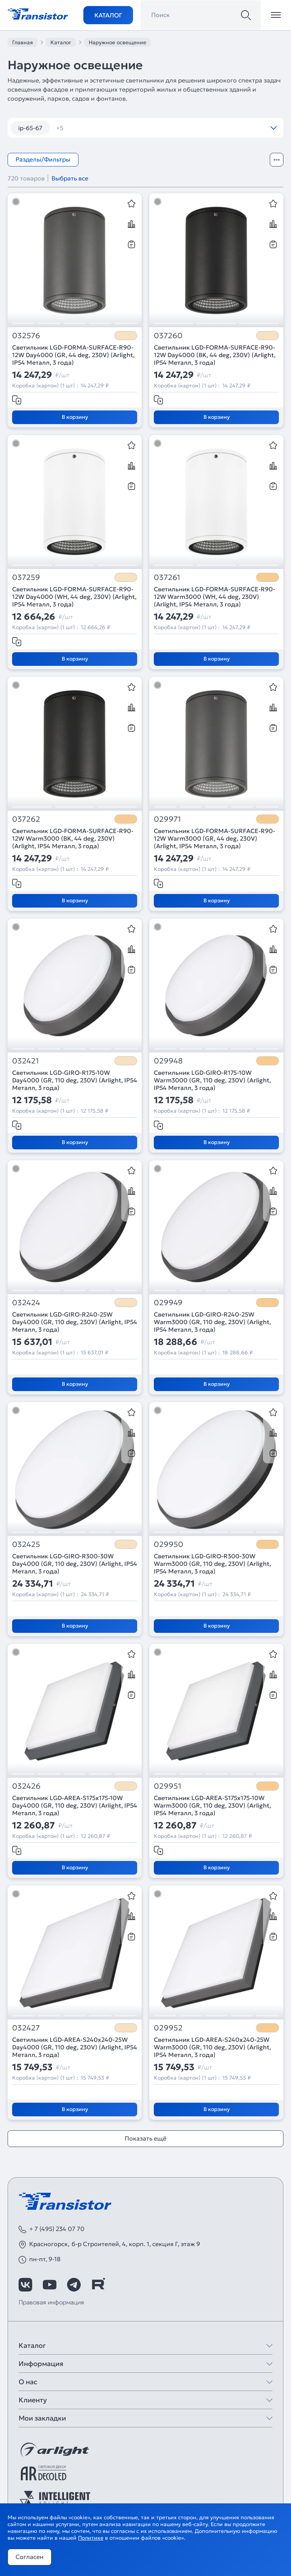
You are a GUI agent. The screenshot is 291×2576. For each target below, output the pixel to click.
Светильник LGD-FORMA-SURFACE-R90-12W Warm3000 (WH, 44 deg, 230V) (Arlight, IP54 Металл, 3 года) (214, 596)
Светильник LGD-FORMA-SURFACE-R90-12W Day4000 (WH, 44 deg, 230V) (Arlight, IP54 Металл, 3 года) (74, 596)
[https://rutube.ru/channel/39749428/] (98, 2285)
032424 (26, 1302)
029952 (168, 2028)
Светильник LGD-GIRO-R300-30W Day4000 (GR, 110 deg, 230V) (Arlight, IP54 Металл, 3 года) (74, 1563)
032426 (26, 1786)
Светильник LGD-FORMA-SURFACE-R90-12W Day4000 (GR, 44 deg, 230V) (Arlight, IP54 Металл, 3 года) (73, 355)
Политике (90, 2537)
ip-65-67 (30, 128)
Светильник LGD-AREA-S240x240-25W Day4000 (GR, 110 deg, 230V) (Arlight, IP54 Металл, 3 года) (74, 2047)
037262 (26, 819)
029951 (167, 1786)
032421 (25, 1061)
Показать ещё (145, 2138)
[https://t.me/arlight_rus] (74, 2285)
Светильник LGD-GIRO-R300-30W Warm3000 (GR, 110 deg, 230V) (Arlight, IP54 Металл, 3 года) (212, 1563)
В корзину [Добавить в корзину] (75, 417)
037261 (167, 577)
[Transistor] (38, 13)
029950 (168, 1544)
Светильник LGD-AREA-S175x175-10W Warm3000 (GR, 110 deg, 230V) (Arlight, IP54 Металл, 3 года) (212, 1805)
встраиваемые (82, 128)
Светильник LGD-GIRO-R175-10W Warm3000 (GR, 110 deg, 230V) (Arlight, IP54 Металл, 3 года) (212, 1080)
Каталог (108, 15)
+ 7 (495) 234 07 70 (56, 2228)
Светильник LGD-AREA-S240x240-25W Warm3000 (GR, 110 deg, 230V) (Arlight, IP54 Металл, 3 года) (212, 2047)
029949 (168, 1302)
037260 (168, 335)
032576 (26, 335)
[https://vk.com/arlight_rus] (25, 2285)
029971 (167, 819)
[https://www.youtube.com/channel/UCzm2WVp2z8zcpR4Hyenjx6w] (49, 2285)
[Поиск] (246, 15)
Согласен (30, 2556)
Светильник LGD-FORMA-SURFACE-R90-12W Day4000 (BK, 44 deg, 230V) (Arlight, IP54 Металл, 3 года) (214, 355)
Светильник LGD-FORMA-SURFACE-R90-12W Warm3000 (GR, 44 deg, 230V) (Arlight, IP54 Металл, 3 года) (214, 838)
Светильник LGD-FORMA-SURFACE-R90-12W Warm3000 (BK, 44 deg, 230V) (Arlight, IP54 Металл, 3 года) (72, 838)
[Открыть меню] (276, 15)
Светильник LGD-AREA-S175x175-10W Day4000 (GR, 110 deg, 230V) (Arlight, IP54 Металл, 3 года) (74, 1805)
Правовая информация (51, 2302)
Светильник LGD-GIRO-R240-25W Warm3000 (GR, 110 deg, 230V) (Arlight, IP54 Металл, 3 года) (212, 1322)
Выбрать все (70, 178)
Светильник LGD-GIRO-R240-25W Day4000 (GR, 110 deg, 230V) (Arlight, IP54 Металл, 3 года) (74, 1322)
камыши (134, 128)
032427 (26, 2028)
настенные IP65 (188, 128)
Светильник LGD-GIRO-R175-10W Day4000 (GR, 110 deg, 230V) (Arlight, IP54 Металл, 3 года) (74, 1080)
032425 (26, 1544)
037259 (26, 577)
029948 (168, 1061)
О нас (28, 2381)
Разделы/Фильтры (43, 159)
